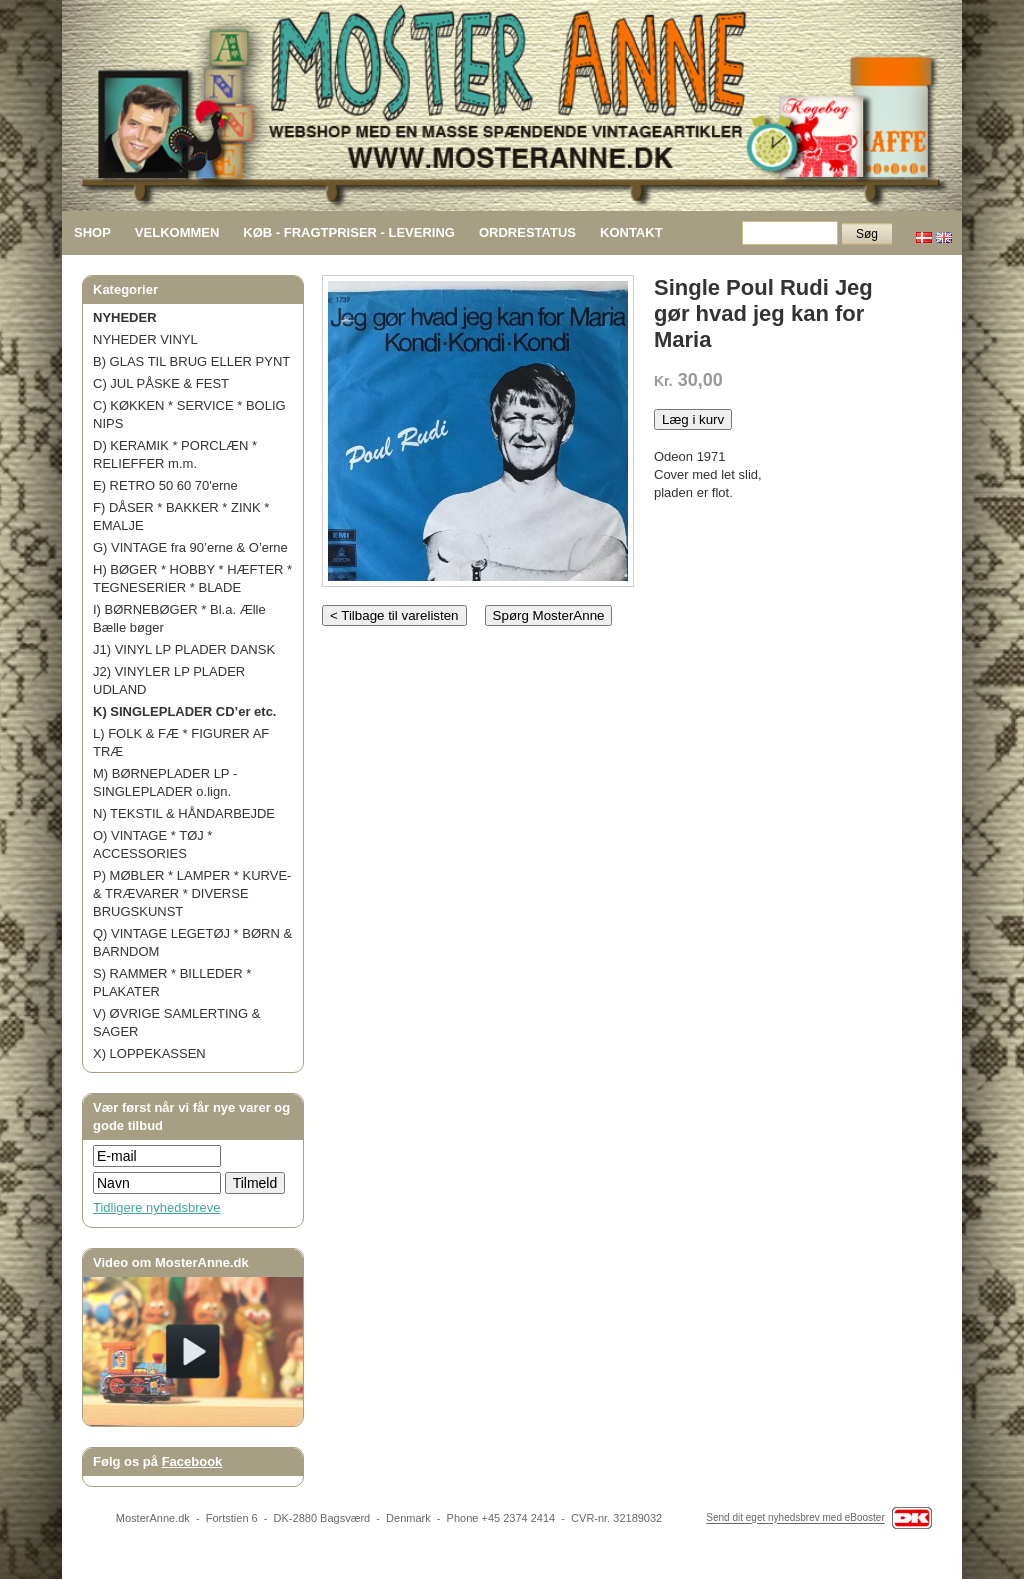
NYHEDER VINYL (145, 339)
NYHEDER (125, 317)
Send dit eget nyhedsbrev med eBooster (795, 1518)
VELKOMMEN (177, 232)
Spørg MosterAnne (549, 615)
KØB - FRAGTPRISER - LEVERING (349, 232)
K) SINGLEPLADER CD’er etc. (184, 711)
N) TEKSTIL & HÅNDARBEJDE (184, 813)
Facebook (192, 1461)
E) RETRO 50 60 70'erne (165, 485)
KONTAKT (631, 232)
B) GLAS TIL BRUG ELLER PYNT (191, 361)
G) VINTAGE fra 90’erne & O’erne (190, 547)
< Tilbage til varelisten (394, 615)
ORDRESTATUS (527, 232)
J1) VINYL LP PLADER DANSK (184, 649)
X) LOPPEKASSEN (149, 1053)
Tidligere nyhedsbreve (156, 1207)
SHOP (92, 232)
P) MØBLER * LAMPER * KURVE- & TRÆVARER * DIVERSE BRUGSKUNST (192, 893)
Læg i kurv (693, 419)
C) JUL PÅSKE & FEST (161, 383)
